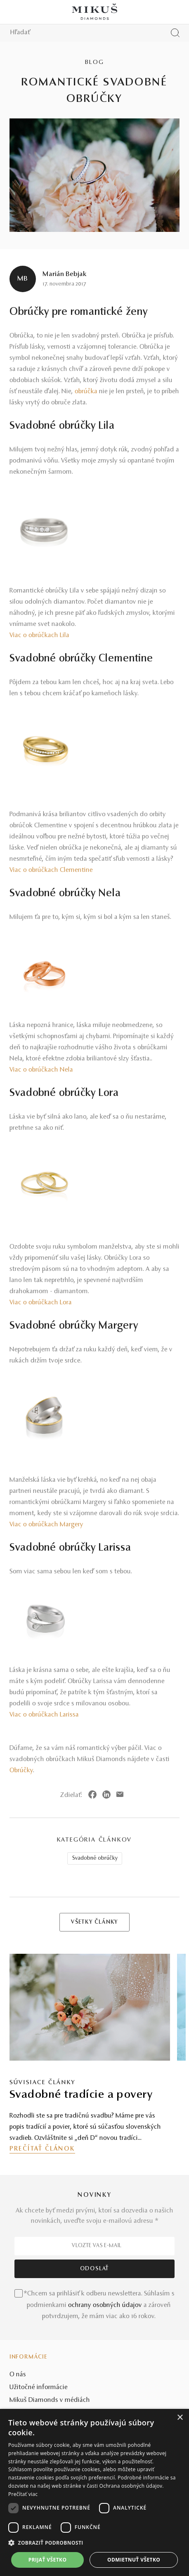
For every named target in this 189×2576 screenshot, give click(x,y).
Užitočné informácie (38, 2387)
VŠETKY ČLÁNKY (94, 1922)
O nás (17, 2374)
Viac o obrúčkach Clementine (51, 870)
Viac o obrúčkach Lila (39, 635)
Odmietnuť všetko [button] (133, 2559)
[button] (94, 2543)
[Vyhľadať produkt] (175, 32)
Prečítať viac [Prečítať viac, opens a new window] (23, 2494)
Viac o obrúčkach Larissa (44, 1715)
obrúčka (86, 391)
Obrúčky (21, 1770)
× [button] (180, 2418)
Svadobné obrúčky (95, 1858)
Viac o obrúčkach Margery (46, 1524)
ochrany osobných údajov (105, 2305)
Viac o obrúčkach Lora (40, 1302)
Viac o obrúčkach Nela (41, 1070)
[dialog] (94, 2492)
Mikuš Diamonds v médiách (49, 2400)
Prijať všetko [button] (47, 2559)
